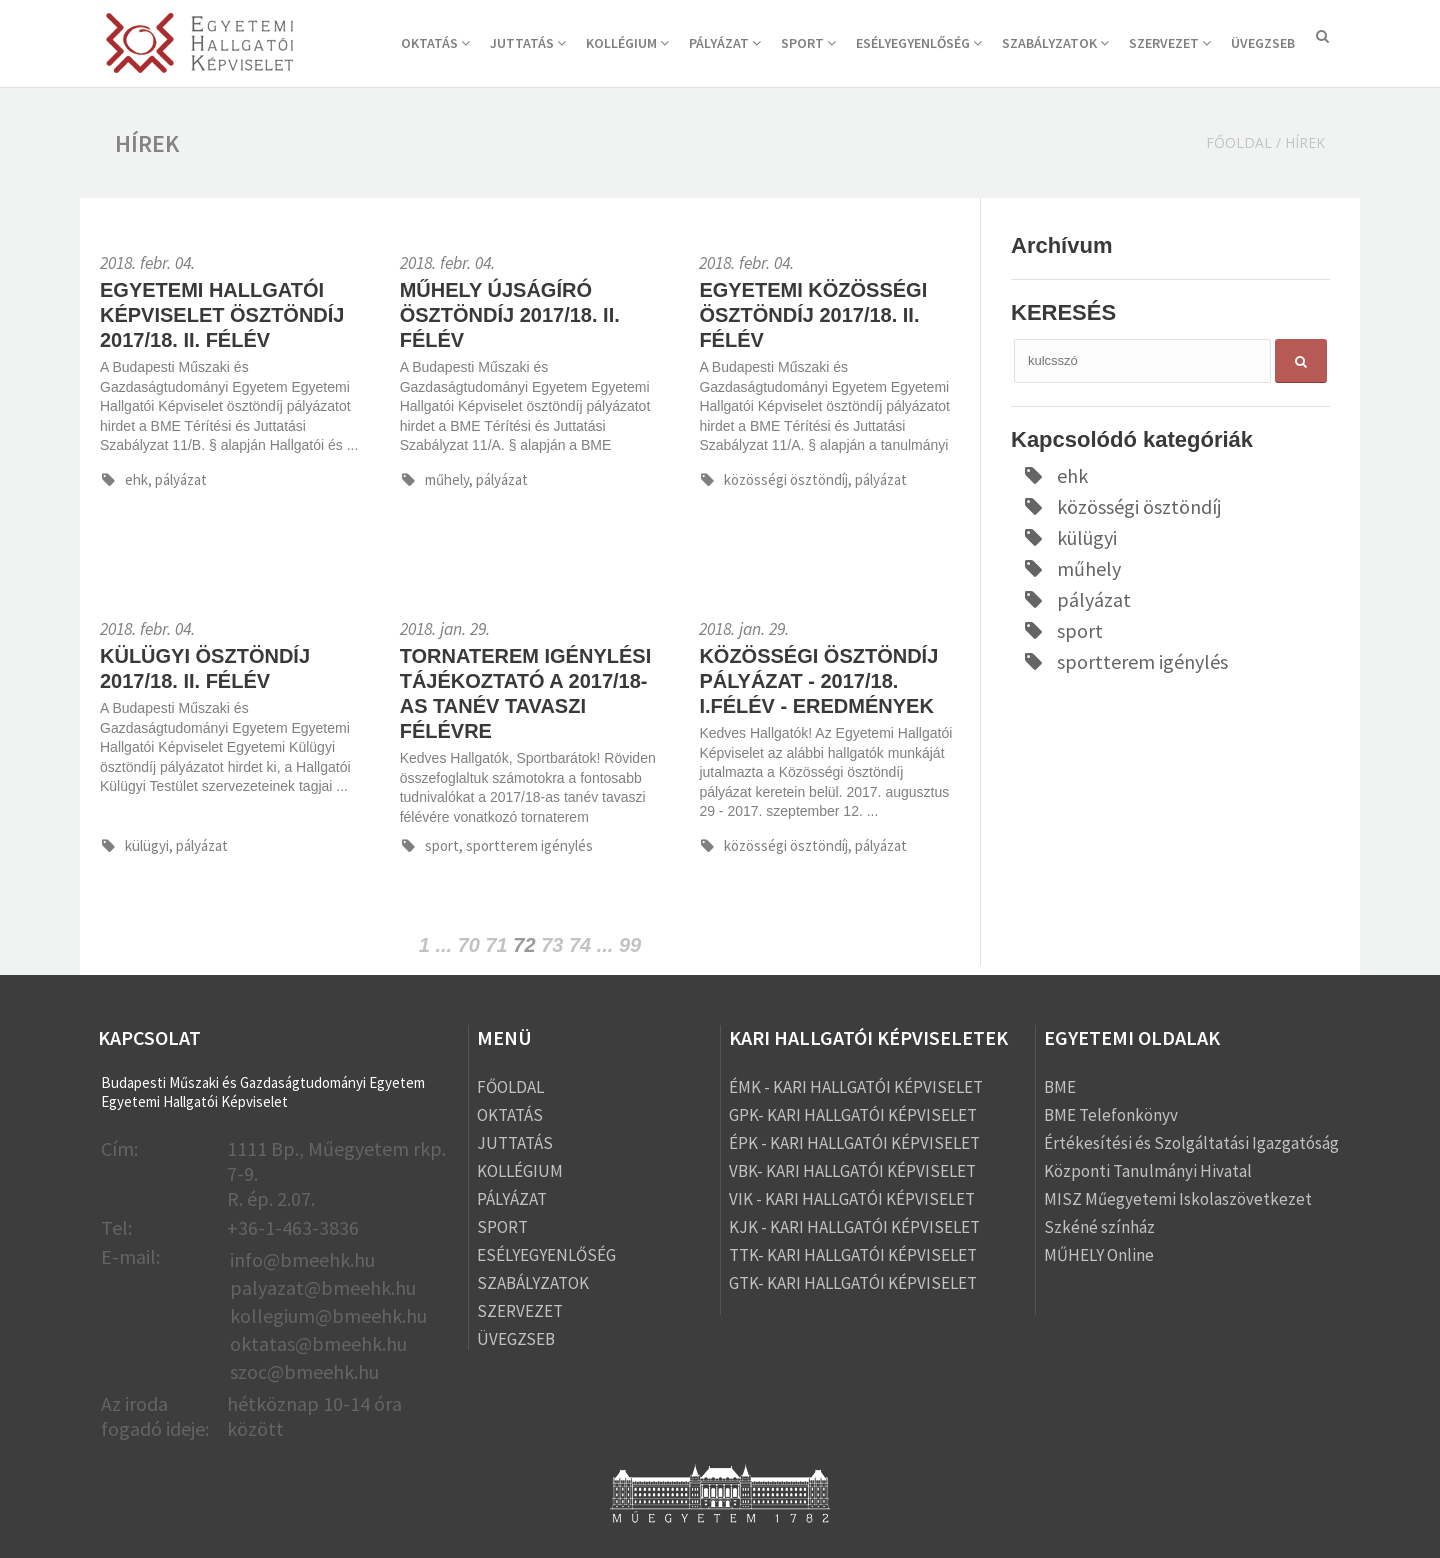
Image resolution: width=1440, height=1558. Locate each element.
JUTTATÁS (528, 43)
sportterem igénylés (1124, 661)
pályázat (1076, 599)
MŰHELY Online (1099, 1255)
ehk (1054, 475)
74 (580, 945)
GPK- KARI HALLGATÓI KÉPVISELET (853, 1115)
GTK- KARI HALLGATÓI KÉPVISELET (853, 1283)
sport (1062, 630)
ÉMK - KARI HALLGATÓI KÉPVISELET (856, 1087)
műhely (1071, 568)
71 (497, 945)
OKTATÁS (435, 43)
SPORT (808, 43)
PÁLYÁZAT (725, 43)
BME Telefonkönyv (1111, 1115)
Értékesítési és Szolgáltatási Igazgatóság (1191, 1143)
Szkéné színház (1099, 1227)
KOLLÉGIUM (627, 43)
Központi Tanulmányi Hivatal (1148, 1171)
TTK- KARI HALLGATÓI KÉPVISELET (853, 1255)
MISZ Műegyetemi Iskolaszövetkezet (1178, 1199)
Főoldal (1239, 142)
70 (469, 945)
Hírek (1305, 142)
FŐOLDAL (510, 1087)
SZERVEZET (1170, 43)
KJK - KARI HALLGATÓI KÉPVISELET (854, 1227)
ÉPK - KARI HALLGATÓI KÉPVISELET (854, 1143)
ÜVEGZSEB (1263, 43)
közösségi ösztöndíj (1121, 506)
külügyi (1069, 537)
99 (630, 945)
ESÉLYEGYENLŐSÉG (919, 43)
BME (1060, 1087)
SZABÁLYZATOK (1055, 43)
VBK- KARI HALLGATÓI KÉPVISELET (852, 1171)
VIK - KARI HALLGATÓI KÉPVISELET (852, 1199)
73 (552, 945)
